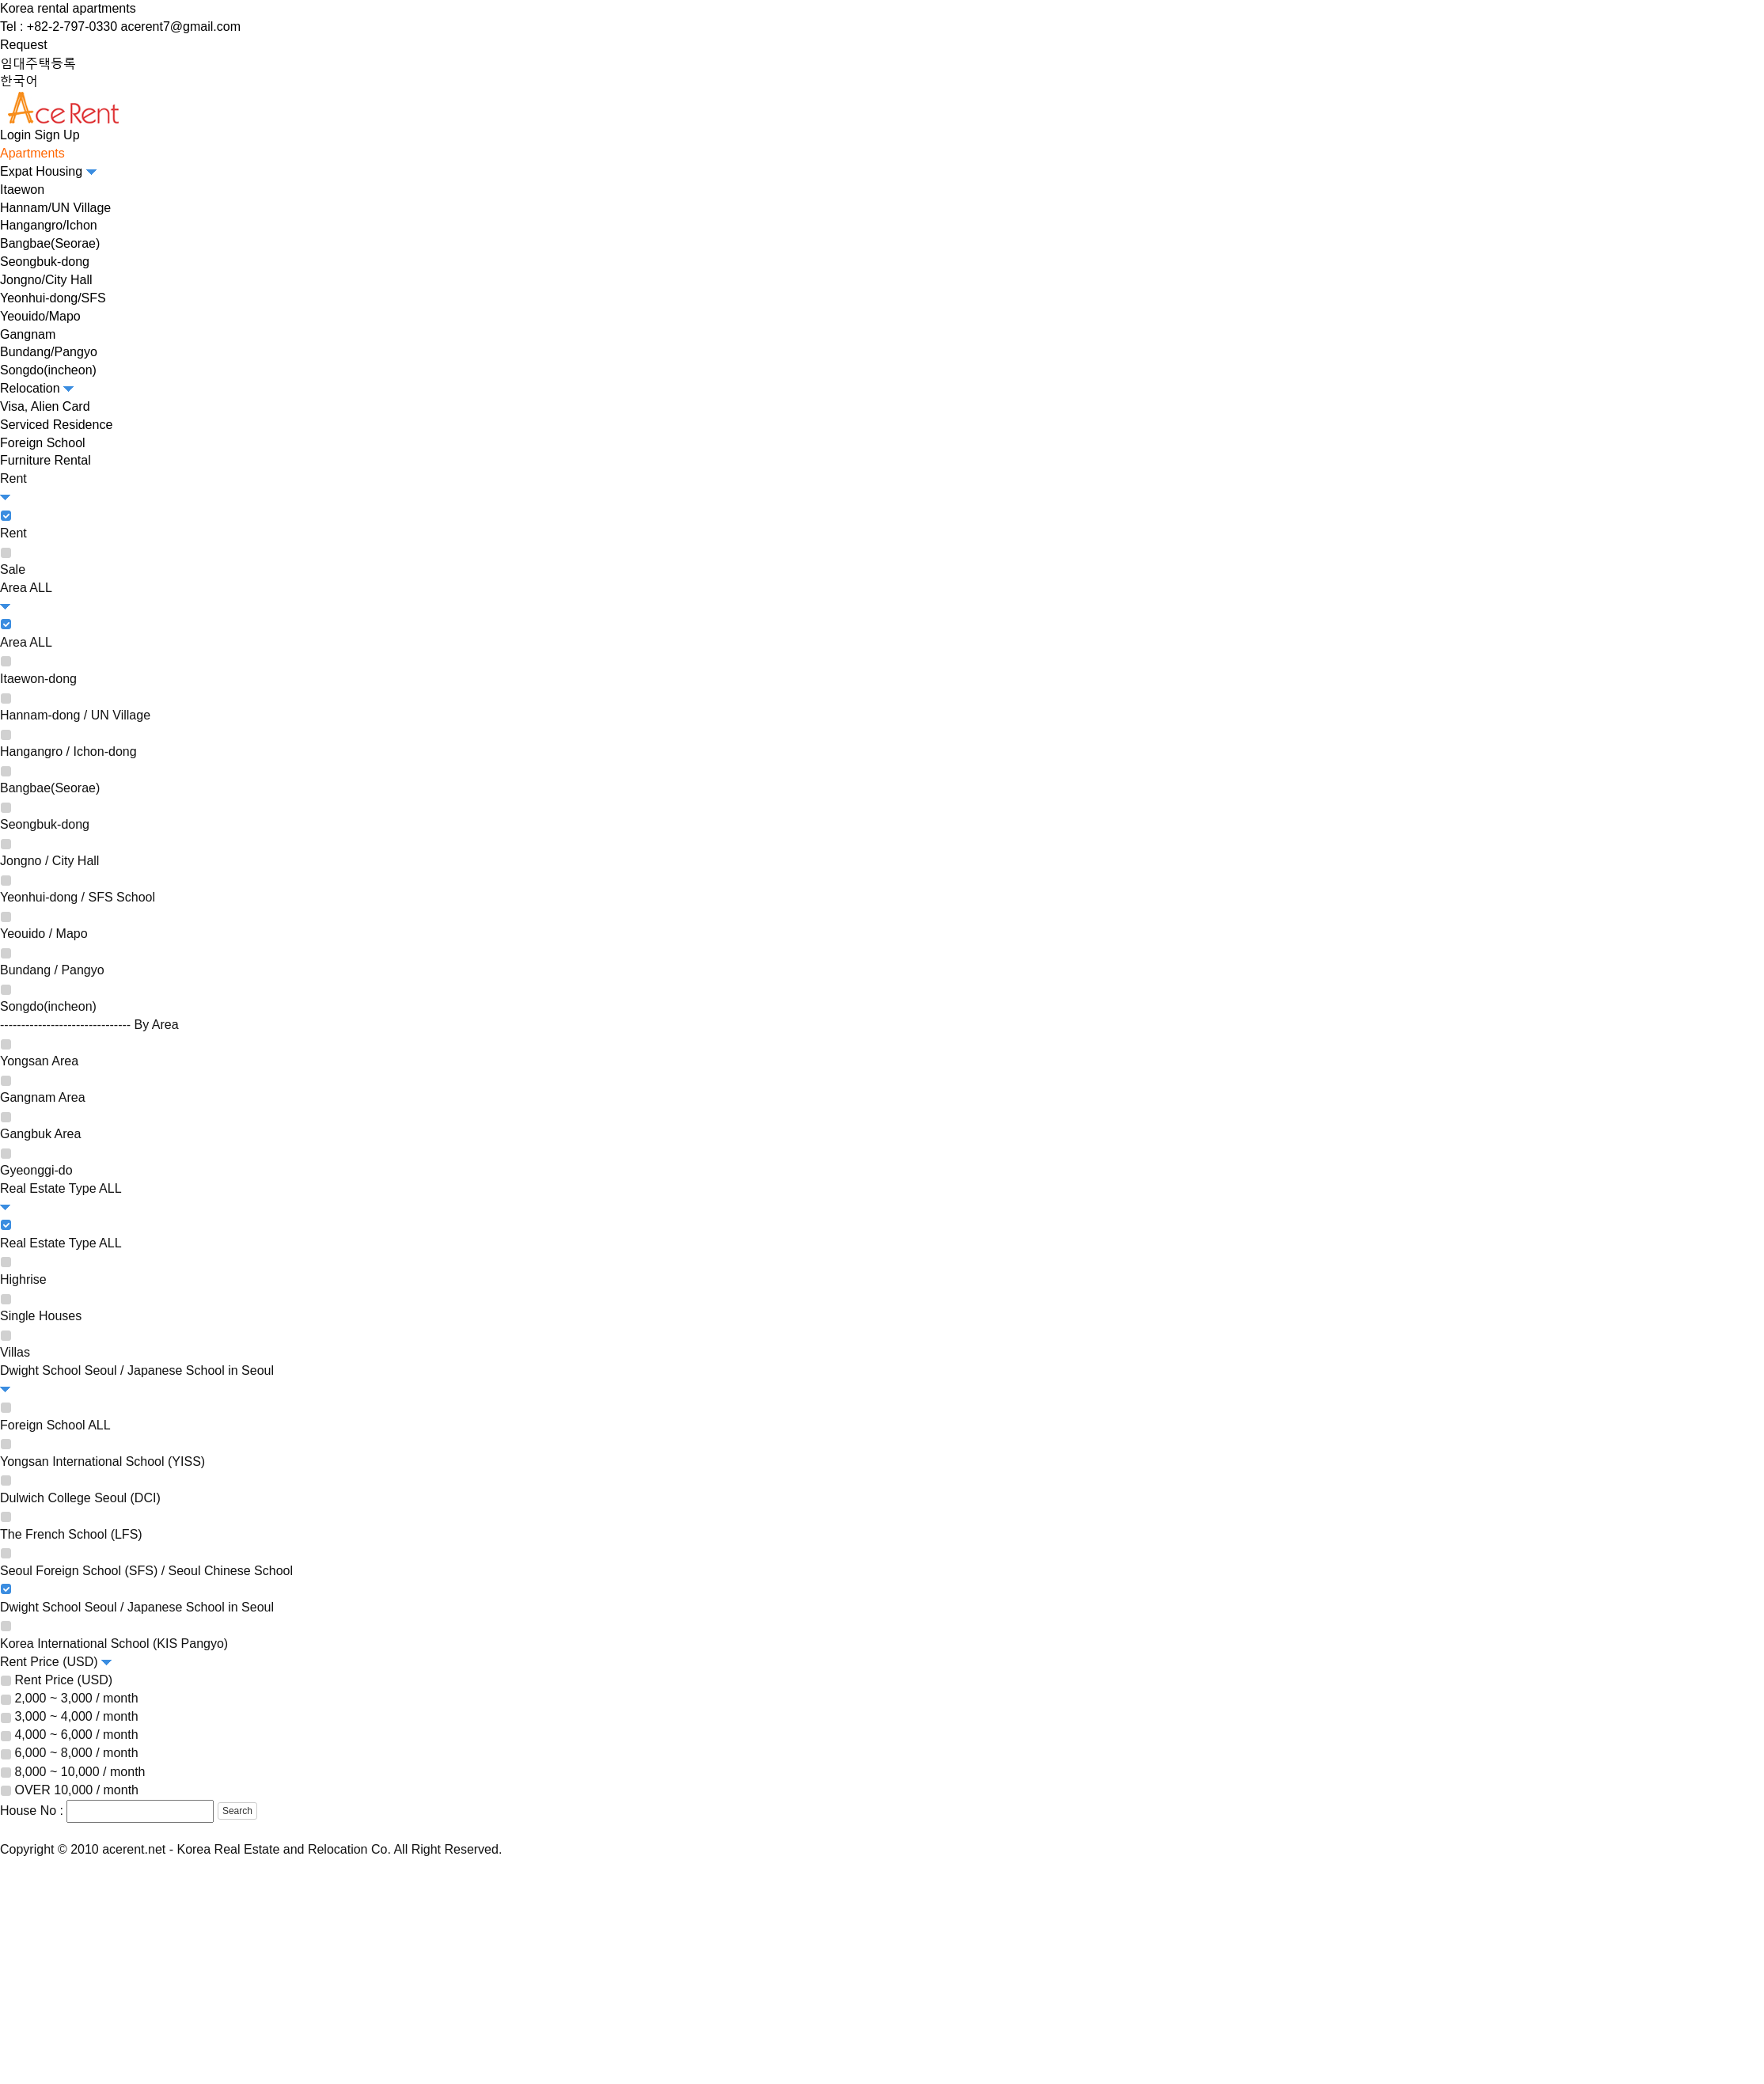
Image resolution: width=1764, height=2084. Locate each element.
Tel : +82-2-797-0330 (58, 26)
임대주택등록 (38, 63)
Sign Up (57, 135)
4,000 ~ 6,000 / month (76, 1734)
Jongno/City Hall (46, 280)
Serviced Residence (56, 424)
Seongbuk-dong (44, 261)
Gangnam (27, 334)
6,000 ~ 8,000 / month (76, 1753)
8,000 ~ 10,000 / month (79, 1771)
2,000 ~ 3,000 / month (76, 1698)
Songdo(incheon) (48, 370)
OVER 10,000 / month (76, 1790)
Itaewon (22, 189)
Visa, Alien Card (45, 406)
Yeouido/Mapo (40, 316)
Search (237, 1810)
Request (23, 44)
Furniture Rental (45, 460)
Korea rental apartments (68, 8)
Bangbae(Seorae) (50, 243)
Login (15, 135)
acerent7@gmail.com (181, 26)
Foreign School (42, 443)
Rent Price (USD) (63, 1680)
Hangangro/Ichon (48, 225)
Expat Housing (48, 171)
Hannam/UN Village (55, 207)
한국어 (19, 80)
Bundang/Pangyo (48, 352)
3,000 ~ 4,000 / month (76, 1716)
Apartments (32, 153)
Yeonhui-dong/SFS (53, 298)
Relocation (37, 388)
